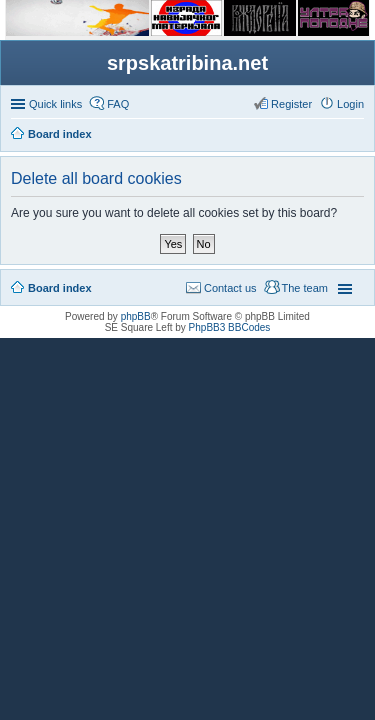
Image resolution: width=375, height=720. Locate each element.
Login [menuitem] (350, 104)
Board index (60, 288)
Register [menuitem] (291, 104)
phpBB (136, 316)
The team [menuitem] (305, 288)
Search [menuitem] (356, 136)
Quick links (55, 104)
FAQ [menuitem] (118, 104)
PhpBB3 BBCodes (230, 327)
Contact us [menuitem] (230, 288)
